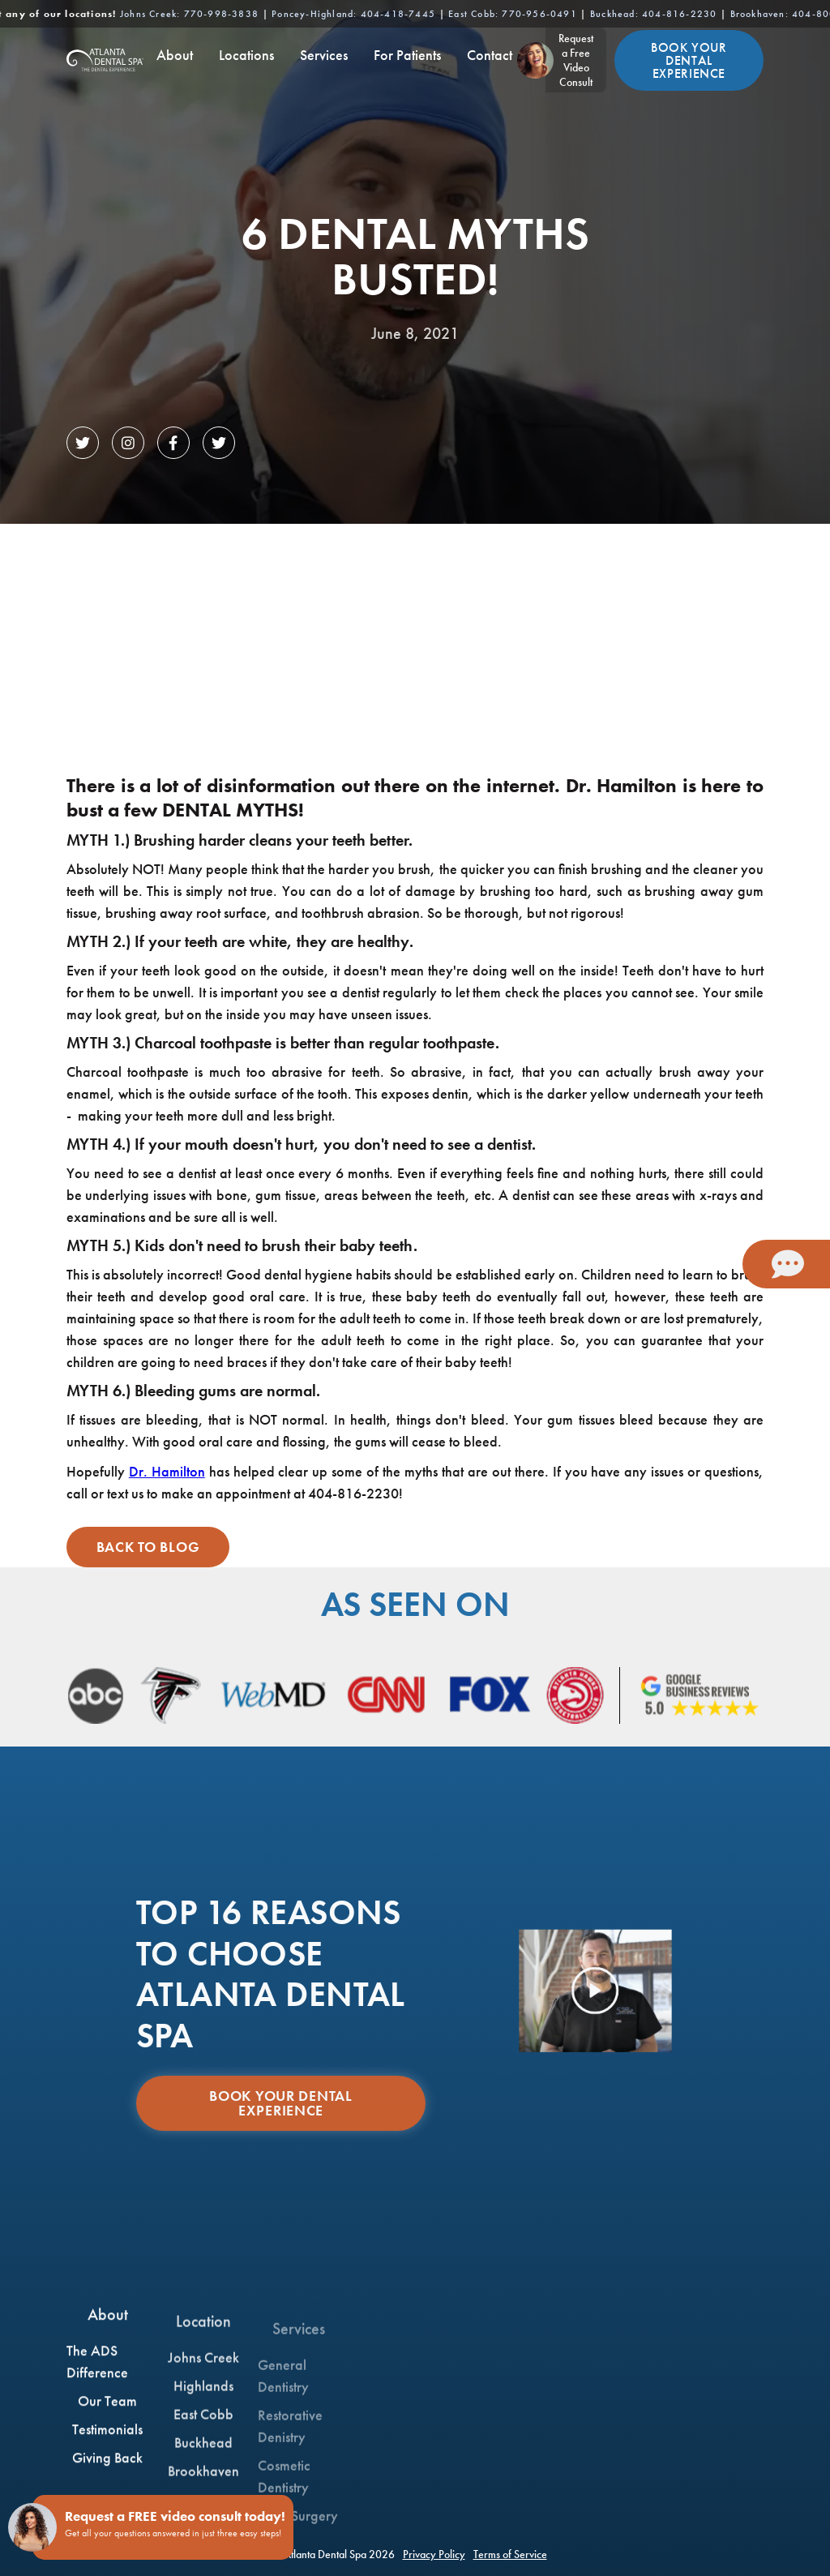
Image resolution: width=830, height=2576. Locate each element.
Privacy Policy (434, 2554)
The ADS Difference (97, 2375)
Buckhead (653, 13)
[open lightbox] (596, 1991)
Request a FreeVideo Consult (575, 60)
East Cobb (512, 13)
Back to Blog (148, 1546)
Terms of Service (510, 2554)
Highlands (203, 2418)
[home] (104, 60)
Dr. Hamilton (167, 1471)
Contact (488, 54)
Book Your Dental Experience (689, 60)
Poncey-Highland (353, 13)
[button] (174, 60)
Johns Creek (189, 13)
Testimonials (107, 2442)
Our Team (107, 2414)
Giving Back (107, 2471)
